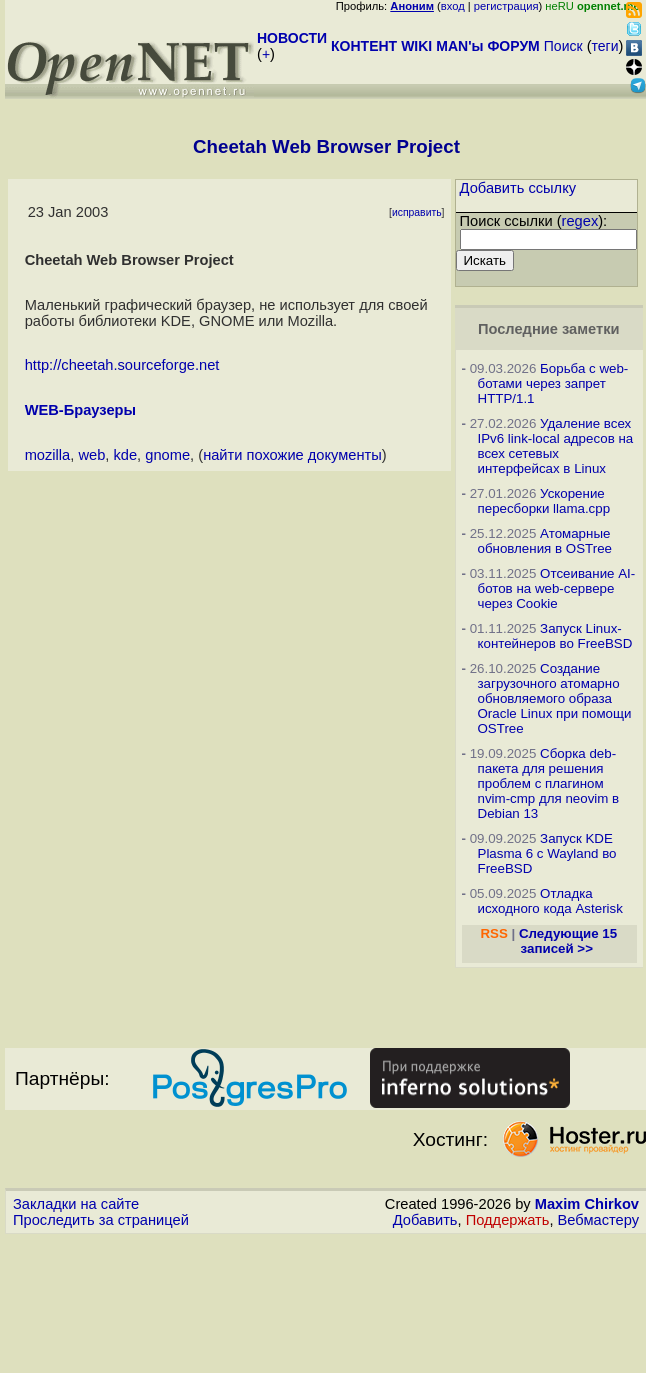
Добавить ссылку (518, 188)
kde (125, 455)
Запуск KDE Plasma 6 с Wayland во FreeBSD (547, 853)
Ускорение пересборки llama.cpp (544, 501)
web (91, 455)
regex (580, 221)
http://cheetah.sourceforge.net (122, 365)
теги (605, 46)
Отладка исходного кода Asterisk (550, 901)
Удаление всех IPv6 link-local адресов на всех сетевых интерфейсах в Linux (556, 446)
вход (453, 6)
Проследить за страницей (101, 1220)
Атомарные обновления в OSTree (545, 541)
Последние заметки (549, 329)
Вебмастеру (598, 1220)
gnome (167, 455)
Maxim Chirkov (587, 1204)
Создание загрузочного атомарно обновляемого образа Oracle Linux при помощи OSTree (555, 698)
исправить (417, 212)
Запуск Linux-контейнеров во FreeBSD (555, 636)
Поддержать (508, 1220)
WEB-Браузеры (80, 410)
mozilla (48, 455)
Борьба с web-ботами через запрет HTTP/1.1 (553, 383)
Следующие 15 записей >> (568, 941)
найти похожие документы (292, 455)
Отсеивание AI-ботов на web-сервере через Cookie (557, 588)
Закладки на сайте (76, 1204)
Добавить (425, 1220)
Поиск (563, 46)
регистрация (506, 6)
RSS (493, 933)
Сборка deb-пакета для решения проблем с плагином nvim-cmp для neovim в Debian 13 (549, 783)
